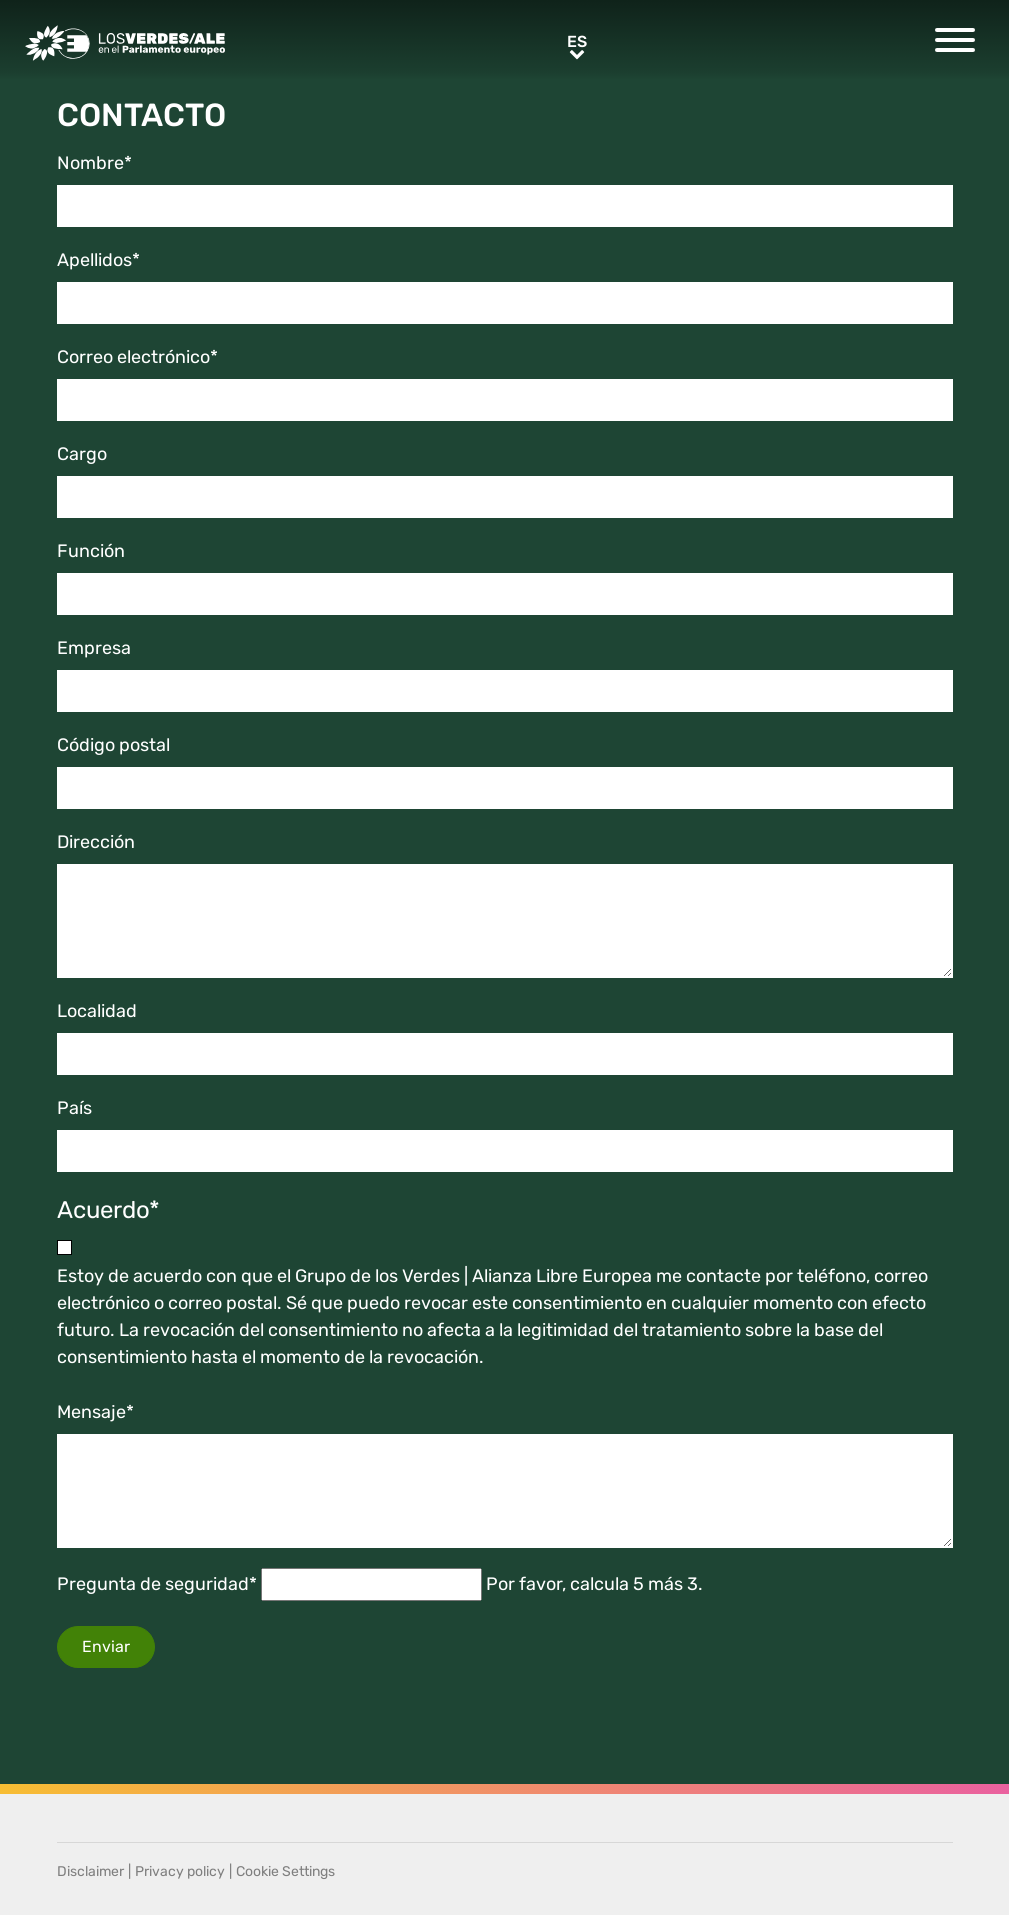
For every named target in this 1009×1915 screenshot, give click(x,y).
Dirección (96, 842)
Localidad (97, 1011)
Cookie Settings (285, 1871)
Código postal (113, 745)
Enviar (106, 1646)
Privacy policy (180, 1871)
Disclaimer (90, 1871)
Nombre (94, 163)
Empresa (94, 648)
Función (91, 551)
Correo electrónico (137, 357)
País (74, 1108)
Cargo (82, 454)
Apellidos (98, 260)
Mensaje (95, 1412)
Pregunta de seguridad (157, 1584)
